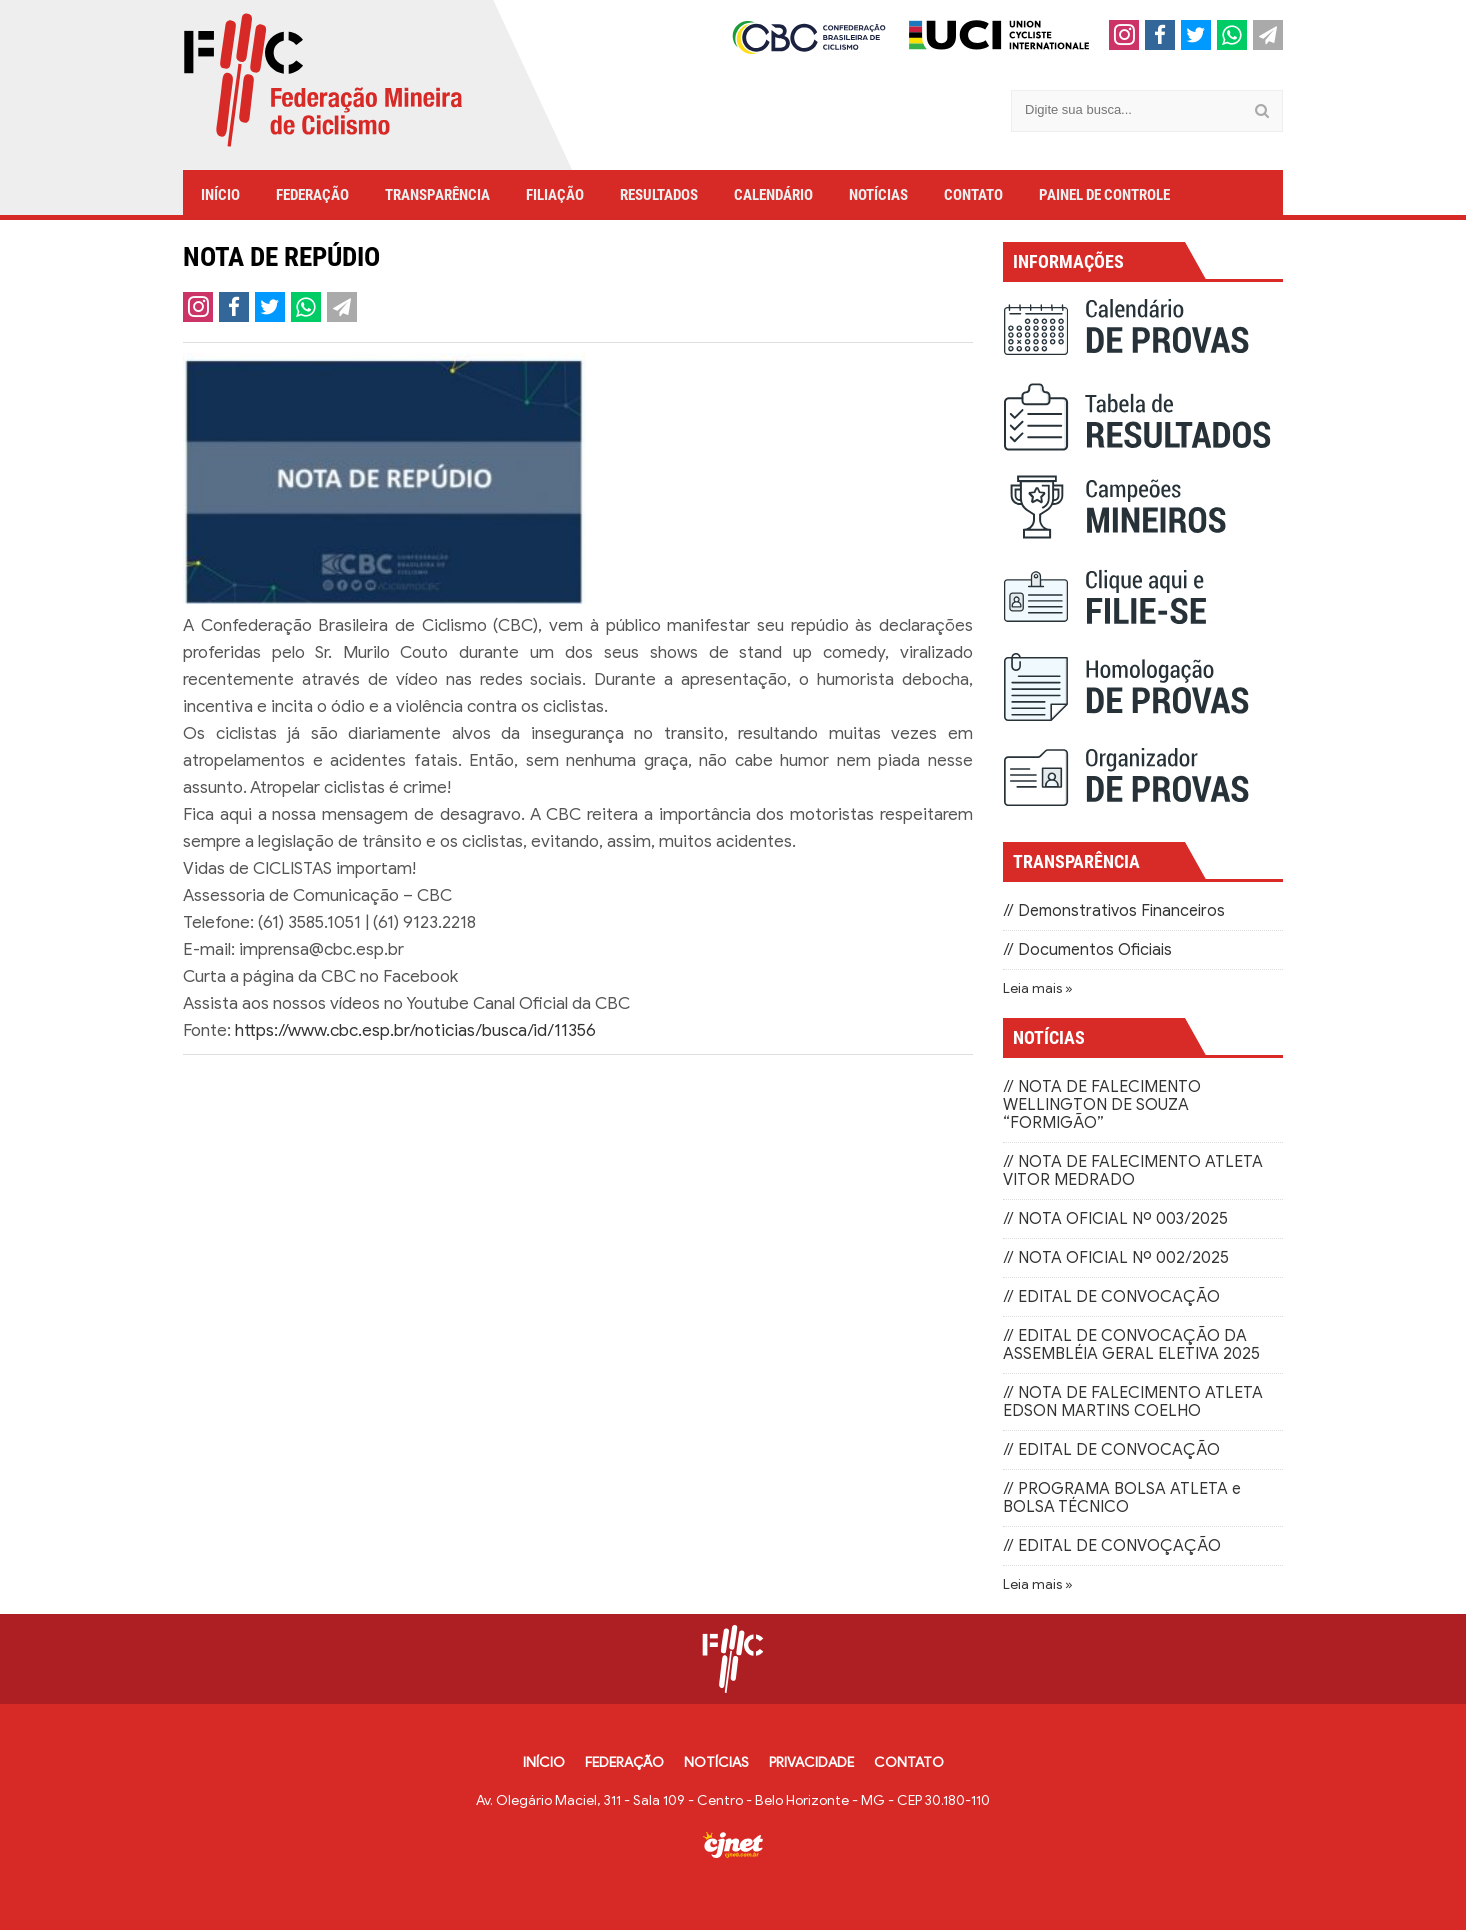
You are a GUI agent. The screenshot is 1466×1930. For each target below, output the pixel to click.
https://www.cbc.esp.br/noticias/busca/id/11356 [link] (415, 1030)
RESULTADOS (659, 195)
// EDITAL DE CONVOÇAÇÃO (1112, 1546)
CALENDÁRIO (773, 195)
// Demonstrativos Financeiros (1114, 911)
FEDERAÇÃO (312, 195)
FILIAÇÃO (555, 195)
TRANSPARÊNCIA (437, 195)
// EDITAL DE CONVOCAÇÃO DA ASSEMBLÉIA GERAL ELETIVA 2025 (1131, 1345)
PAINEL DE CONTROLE (1104, 195)
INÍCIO (220, 195)
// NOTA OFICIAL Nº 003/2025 (1115, 1219)
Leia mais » (1038, 988)
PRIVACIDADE (811, 1762)
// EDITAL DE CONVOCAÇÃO (1111, 1297)
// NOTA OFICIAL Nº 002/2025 (1116, 1258)
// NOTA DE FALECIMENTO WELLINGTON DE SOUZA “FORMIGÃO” (1102, 1105)
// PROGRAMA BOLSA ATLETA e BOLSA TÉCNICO (1122, 1498)
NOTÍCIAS (878, 195)
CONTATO (973, 195)
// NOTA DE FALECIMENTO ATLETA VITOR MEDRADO (1133, 1171)
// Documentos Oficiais (1087, 950)
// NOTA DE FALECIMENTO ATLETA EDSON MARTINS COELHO (1133, 1402)
